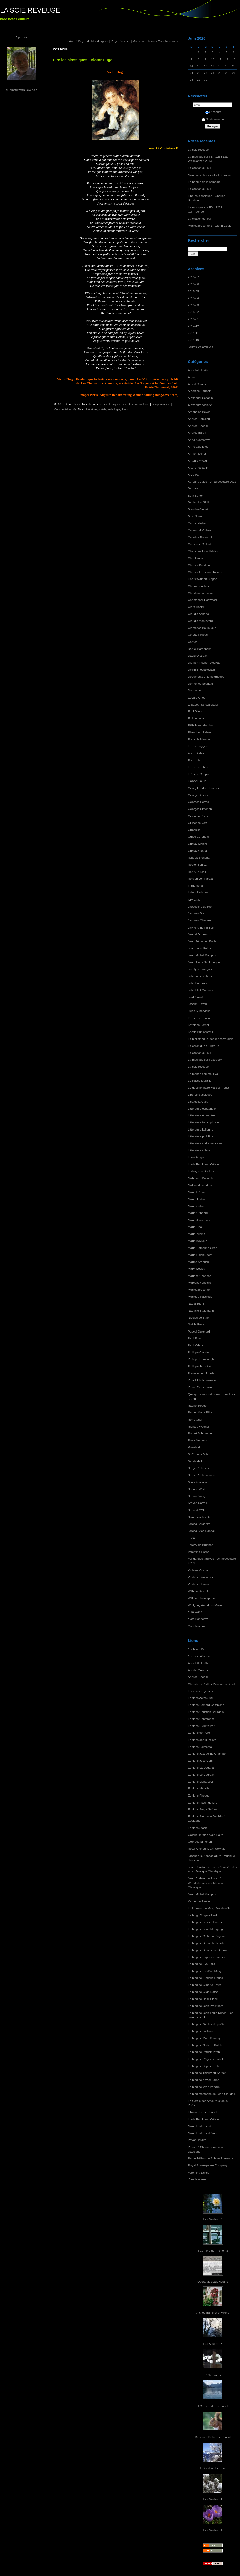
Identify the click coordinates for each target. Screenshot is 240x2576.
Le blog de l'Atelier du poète (206, 2024)
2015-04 (193, 298)
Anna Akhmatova (199, 439)
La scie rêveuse (198, 149)
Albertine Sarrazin (199, 390)
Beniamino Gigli (198, 502)
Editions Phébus (198, 1795)
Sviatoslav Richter (200, 1517)
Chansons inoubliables (203, 551)
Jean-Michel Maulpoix (202, 955)
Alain (191, 377)
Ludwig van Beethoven (203, 1171)
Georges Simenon (200, 809)
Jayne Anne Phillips (201, 927)
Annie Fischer (197, 453)
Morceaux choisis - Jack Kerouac (209, 175)
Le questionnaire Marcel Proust (208, 1087)
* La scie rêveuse (199, 1656)
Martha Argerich (198, 1261)
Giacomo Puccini (199, 816)
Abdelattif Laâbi (198, 1663)
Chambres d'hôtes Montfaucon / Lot (211, 1684)
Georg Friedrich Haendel (204, 788)
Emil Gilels (195, 711)
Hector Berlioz (197, 864)
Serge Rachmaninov (201, 1475)
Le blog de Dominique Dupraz (207, 1950)
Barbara (193, 488)
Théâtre (193, 1538)
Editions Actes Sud (200, 1697)
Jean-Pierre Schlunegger (204, 962)
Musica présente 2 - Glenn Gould (209, 225)
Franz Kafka (196, 753)
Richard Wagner (198, 1426)
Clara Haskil (196, 607)
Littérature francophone (203, 1122)
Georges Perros (198, 801)
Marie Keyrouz (197, 1240)
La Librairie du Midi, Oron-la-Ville (209, 1908)
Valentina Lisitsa (198, 1551)
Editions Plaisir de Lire (202, 1802)
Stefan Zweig (196, 1496)
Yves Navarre (197, 1626)
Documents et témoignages (206, 676)
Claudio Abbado (198, 613)
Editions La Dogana (201, 1767)
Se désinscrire (213, 119)
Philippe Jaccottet (199, 1366)
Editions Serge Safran (202, 1809)
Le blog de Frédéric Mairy (205, 1971)
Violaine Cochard (199, 1570)
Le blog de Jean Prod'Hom (205, 2005)
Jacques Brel (196, 913)
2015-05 (193, 291)
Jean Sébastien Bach (202, 941)
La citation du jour (199, 167)
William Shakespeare (202, 1598)
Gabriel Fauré (197, 781)
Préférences (213, 2375)
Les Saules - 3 (212, 2343)
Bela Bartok (195, 495)
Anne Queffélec (198, 446)
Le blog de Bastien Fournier (206, 1922)
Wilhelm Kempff (198, 1591)
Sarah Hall (195, 1461)
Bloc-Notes (195, 516)
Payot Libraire (197, 2139)
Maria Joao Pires (199, 1220)
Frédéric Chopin (198, 774)
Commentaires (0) (65, 409)
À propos (21, 37)
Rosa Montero (197, 1440)
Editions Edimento (200, 1746)
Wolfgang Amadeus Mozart (206, 1605)
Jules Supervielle (199, 1010)
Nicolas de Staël (198, 1317)
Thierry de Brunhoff (200, 1544)
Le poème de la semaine (204, 181)
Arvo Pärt (194, 474)
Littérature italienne (200, 1129)
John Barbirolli (197, 983)
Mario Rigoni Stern (200, 1254)
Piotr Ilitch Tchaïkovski (202, 1380)
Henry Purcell (197, 871)
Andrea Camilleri (199, 418)
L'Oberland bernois (212, 2468)
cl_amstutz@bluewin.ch (21, 89)
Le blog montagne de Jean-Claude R (212, 2093)
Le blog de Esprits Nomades (206, 1957)
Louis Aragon (196, 1157)
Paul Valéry (195, 1345)
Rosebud (194, 1447)
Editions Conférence (201, 1718)
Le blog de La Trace (201, 2031)
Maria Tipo (195, 1226)
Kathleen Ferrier (198, 1024)
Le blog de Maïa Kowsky (204, 2038)
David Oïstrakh (198, 655)
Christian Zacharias (200, 593)
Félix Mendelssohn (200, 725)
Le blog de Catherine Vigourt (207, 1936)
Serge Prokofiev (198, 1468)
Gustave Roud (197, 850)
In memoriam (196, 885)
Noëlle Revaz (197, 1324)
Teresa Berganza (199, 1523)
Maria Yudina (196, 1233)
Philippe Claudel (198, 1352)
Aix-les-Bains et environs (212, 2312)
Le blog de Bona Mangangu (206, 1929)
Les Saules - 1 (212, 2499)
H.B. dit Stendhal (199, 857)
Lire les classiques (200, 1094)
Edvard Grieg (196, 697)
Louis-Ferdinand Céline (203, 1164)
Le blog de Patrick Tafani (204, 2051)
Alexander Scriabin (200, 397)
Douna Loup (196, 690)
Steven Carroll (197, 1502)
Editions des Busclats (202, 1739)
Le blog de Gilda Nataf (203, 1991)
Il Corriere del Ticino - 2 (212, 2250)
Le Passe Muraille (199, 1080)
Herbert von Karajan (201, 878)
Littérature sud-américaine (205, 1143)
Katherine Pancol (199, 1018)
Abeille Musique (198, 1670)
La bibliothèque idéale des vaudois (210, 1038)
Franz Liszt (195, 760)
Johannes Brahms (200, 976)
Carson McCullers (199, 530)
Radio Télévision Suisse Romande (210, 2158)
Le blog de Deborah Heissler (207, 1943)
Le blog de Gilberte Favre (205, 1984)
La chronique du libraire (203, 1045)
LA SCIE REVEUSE (30, 10)
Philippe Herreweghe (201, 1359)
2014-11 (193, 332)
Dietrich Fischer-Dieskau (204, 662)
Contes (192, 641)
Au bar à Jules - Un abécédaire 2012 (212, 481)
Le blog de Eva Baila (201, 1963)
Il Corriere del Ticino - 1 (212, 2406)
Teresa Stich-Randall (201, 1530)
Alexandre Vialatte (200, 405)
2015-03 (193, 305)
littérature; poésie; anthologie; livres (107, 409)
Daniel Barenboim (199, 648)
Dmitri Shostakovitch (201, 669)
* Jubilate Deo (197, 1649)
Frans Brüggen (198, 746)
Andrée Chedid (198, 425)
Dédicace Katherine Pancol (213, 2437)
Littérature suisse (199, 1150)
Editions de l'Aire (199, 1732)
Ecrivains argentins (200, 1691)
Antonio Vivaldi (198, 460)
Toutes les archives (200, 347)
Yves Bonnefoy (198, 1618)
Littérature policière (200, 1136)
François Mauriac (199, 739)
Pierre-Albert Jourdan (202, 1373)
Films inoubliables (199, 732)
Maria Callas (196, 1206)
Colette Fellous (198, 634)
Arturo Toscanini (198, 467)
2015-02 (193, 311)
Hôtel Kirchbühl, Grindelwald (206, 1848)
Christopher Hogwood (202, 599)
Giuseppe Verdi (198, 822)
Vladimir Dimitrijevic (201, 1577)
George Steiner (198, 795)
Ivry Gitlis (194, 899)
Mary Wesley (196, 1268)
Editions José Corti (200, 1760)
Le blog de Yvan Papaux (204, 2086)
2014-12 (193, 326)
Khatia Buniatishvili (200, 1031)
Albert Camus (197, 384)
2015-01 (193, 319)
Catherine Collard (199, 544)
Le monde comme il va (203, 1073)
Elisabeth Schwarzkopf (203, 704)
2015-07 (193, 277)
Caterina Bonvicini (200, 537)
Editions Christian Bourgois (206, 1711)
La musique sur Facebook (205, 1059)
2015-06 (193, 284)
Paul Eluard (195, 1338)
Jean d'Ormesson (199, 934)
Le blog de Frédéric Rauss (205, 1977)
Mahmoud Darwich (200, 1178)
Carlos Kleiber (197, 523)
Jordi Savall (195, 997)
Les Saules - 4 (212, 2219)
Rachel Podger (198, 1405)
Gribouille (194, 829)
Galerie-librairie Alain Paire (205, 1834)
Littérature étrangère (201, 1115)
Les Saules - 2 (212, 2530)
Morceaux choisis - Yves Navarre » (155, 41)
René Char (195, 1419)
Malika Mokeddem (200, 1185)
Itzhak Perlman (198, 892)
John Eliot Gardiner (200, 990)
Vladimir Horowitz (199, 1584)
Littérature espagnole (202, 1108)
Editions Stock (197, 1827)
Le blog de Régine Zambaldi (206, 2059)
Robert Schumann (200, 1433)
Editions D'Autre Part (201, 1725)
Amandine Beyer (199, 411)
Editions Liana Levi (200, 1781)
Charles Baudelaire (200, 565)
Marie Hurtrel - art (199, 2126)
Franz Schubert (198, 767)
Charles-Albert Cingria (202, 579)
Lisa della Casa (198, 1101)
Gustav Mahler (197, 843)
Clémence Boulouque (202, 627)
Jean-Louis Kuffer (199, 948)
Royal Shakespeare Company (207, 2165)
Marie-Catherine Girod (202, 1247)
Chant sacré (196, 558)
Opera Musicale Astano (212, 2281)
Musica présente (199, 1289)
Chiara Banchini (198, 586)
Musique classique (200, 1296)
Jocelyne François (200, 969)
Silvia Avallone (197, 1482)
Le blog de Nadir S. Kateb (205, 2045)
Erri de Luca (196, 718)
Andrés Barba (197, 432)
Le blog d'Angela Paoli (203, 1915)
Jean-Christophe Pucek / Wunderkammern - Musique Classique (206, 1883)
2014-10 (193, 339)
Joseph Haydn (197, 1003)
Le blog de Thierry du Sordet (207, 2072)
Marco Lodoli (196, 1199)
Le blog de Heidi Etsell (203, 1998)
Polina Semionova (200, 1387)
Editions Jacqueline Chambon (207, 1753)
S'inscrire (213, 111)
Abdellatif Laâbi (198, 370)
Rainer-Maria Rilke (200, 1412)
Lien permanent (161, 404)
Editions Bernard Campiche (206, 1704)
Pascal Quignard (199, 1331)
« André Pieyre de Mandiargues (88, 41)
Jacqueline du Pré (200, 906)
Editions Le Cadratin (201, 1774)
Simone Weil (196, 1489)
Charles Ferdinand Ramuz (205, 572)
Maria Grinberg (198, 1212)
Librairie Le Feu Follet (202, 2112)
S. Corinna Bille (198, 1454)
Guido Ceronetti (198, 836)
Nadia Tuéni (196, 1303)
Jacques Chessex (199, 920)
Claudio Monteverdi (200, 620)
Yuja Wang (195, 1611)
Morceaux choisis (199, 1282)
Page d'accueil (120, 41)
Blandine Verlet (198, 509)
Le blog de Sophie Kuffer (204, 2066)
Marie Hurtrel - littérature (204, 2133)
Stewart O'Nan (197, 1510)
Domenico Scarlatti (200, 683)
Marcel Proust (197, 1192)
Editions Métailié (199, 1788)
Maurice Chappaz (199, 1275)
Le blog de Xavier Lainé (203, 2079)
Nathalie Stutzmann (201, 1310)
